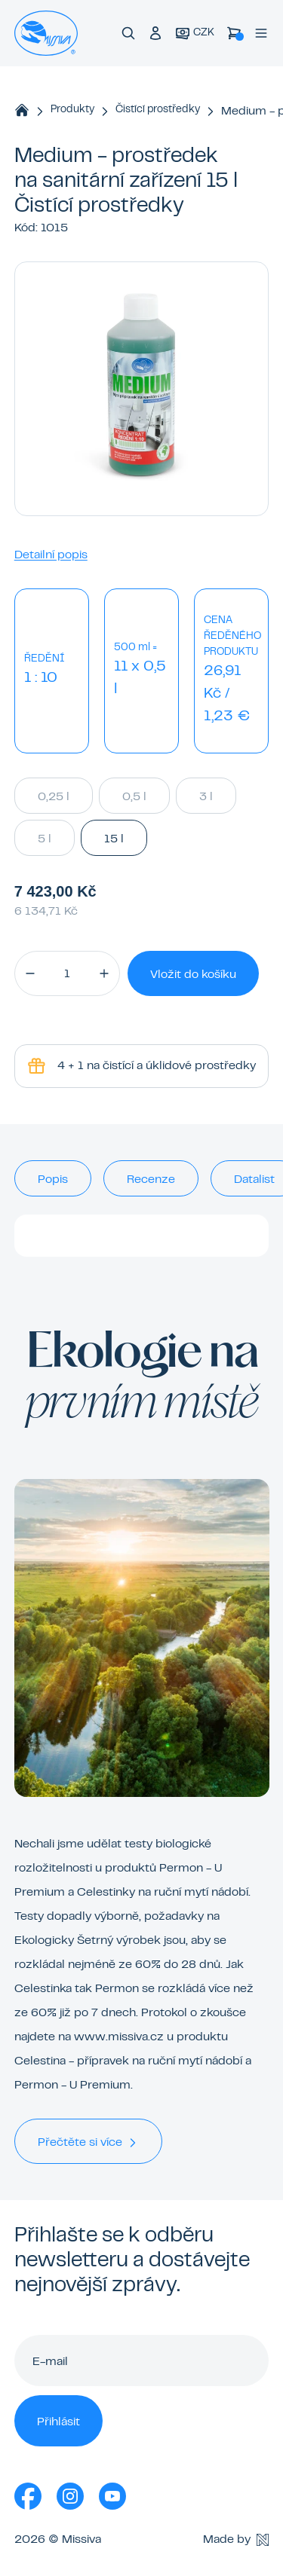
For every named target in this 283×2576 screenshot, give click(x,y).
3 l (206, 795)
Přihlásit (58, 2422)
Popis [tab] (53, 1180)
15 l (114, 837)
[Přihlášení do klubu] (155, 33)
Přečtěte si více (88, 2143)
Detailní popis (51, 555)
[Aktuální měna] (194, 33)
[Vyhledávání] (128, 33)
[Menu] (261, 33)
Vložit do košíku (193, 975)
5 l (44, 837)
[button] (30, 973)
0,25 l (53, 795)
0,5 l (134, 795)
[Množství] (67, 973)
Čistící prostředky (157, 110)
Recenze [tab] (151, 1180)
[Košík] (233, 33)
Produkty (72, 110)
